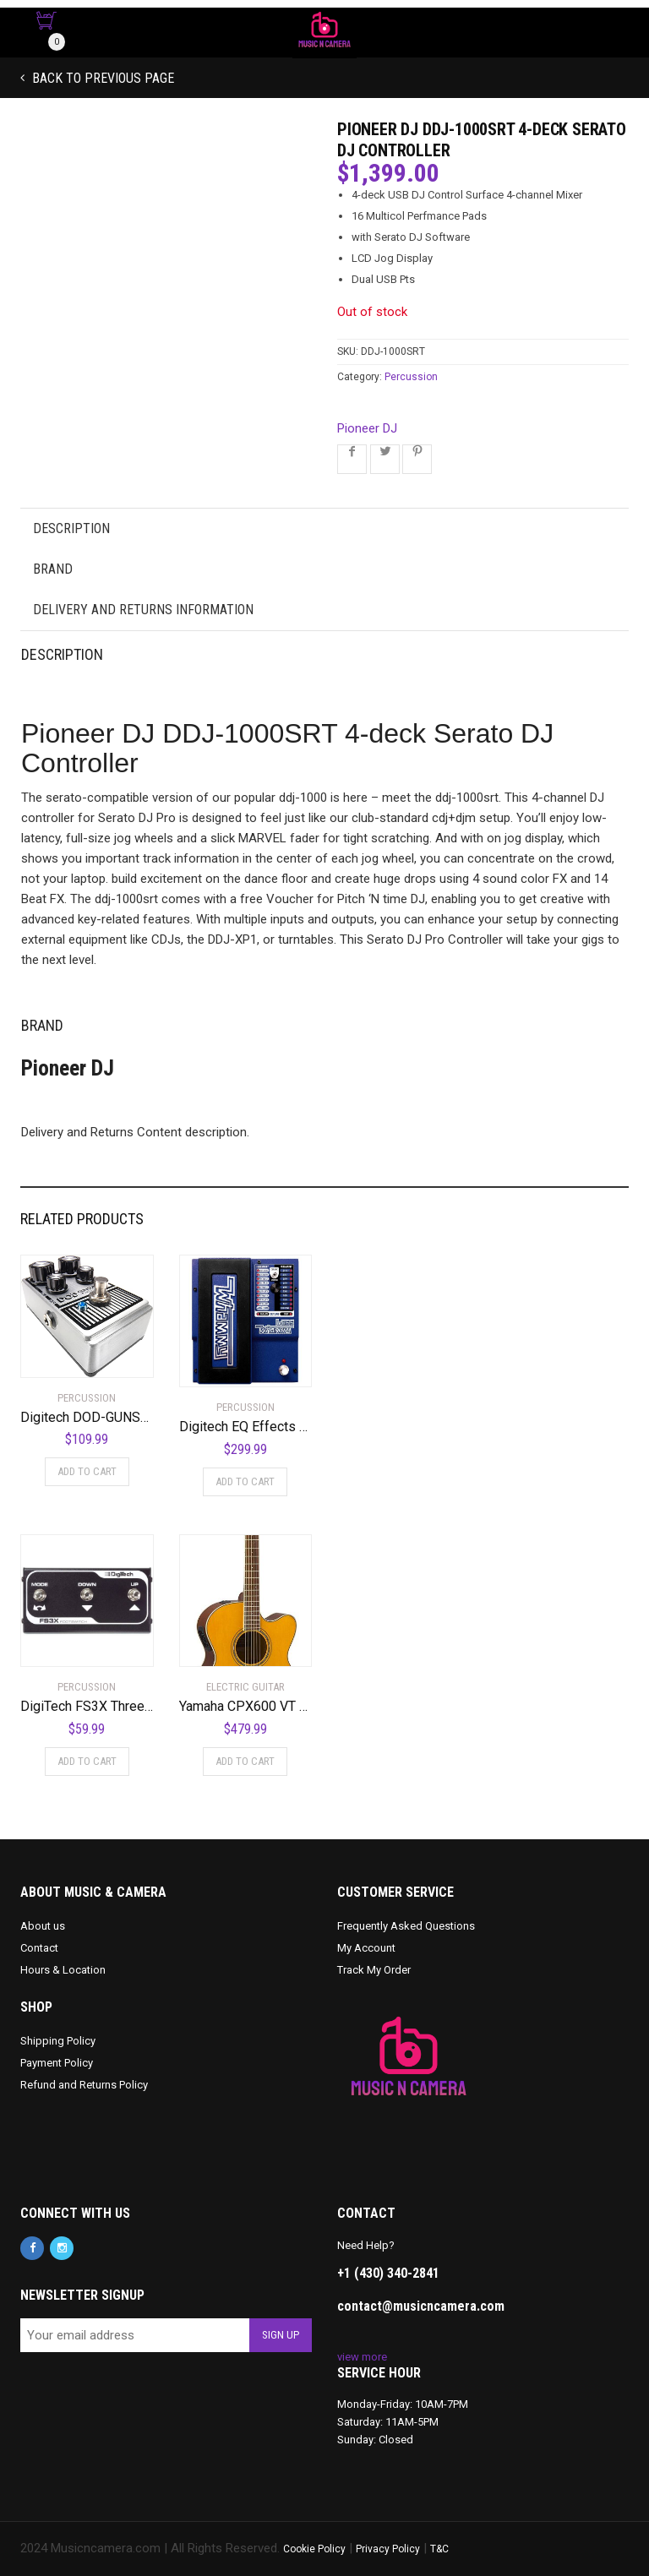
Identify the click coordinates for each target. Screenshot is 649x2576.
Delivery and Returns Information (143, 610)
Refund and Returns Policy (84, 2084)
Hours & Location (63, 1969)
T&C (439, 2549)
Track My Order (374, 1969)
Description (71, 528)
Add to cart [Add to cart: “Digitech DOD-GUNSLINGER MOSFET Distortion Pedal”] (87, 1471)
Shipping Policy (57, 2040)
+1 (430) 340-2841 (388, 2273)
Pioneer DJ (367, 428)
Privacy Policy (388, 2549)
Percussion (411, 377)
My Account (366, 1948)
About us (42, 1926)
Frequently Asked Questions (406, 1926)
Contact (39, 1948)
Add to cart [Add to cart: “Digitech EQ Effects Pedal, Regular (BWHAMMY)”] (245, 1481)
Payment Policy (56, 2062)
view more (362, 2356)
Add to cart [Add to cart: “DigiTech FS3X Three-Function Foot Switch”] (87, 1761)
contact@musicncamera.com (420, 2306)
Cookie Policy (314, 2549)
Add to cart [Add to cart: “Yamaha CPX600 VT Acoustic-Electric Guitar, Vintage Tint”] (245, 1761)
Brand (53, 569)
